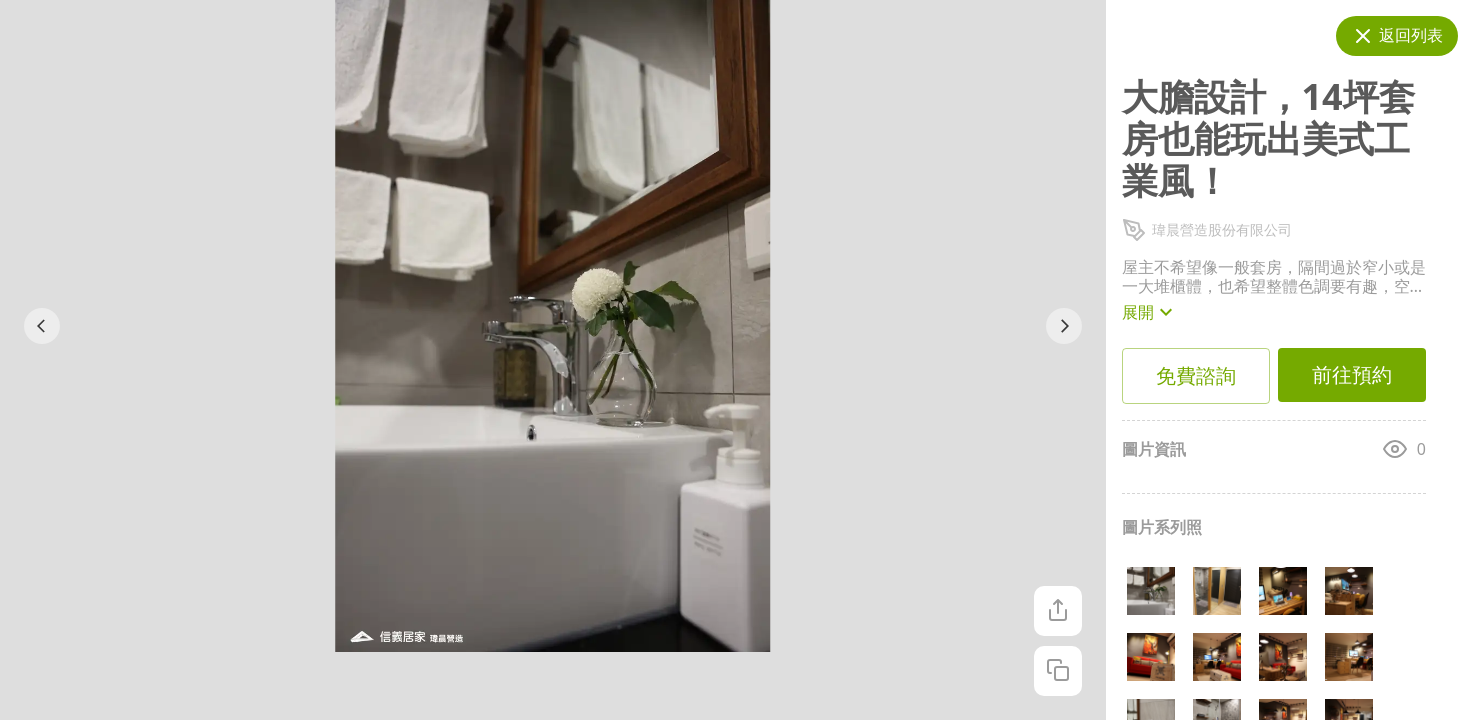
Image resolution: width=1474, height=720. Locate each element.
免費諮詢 (1196, 376)
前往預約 (1352, 375)
